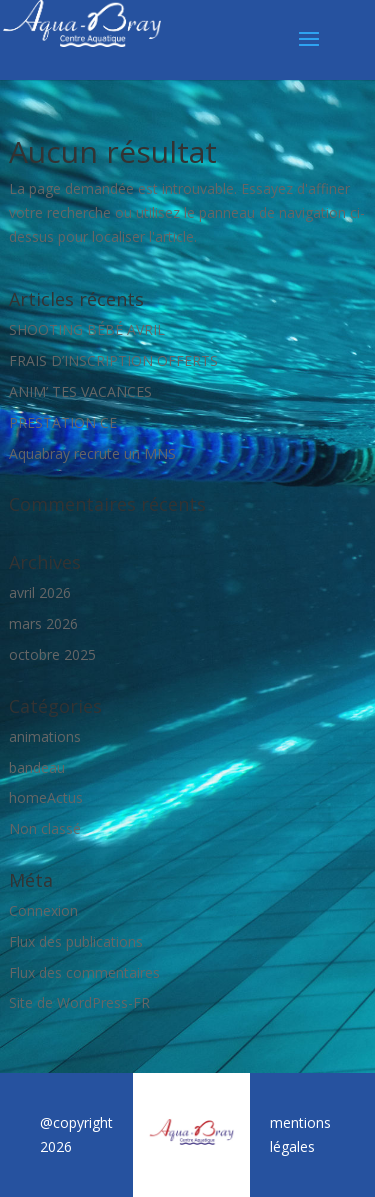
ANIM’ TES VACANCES (80, 391)
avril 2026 (40, 592)
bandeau (37, 767)
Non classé (45, 828)
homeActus (46, 797)
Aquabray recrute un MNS (92, 453)
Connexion (43, 910)
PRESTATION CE (63, 422)
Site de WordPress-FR (79, 1002)
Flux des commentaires (84, 972)
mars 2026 (43, 623)
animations (45, 736)
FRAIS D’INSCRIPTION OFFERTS (113, 360)
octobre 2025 (52, 654)
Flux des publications (76, 941)
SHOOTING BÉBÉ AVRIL (87, 329)
